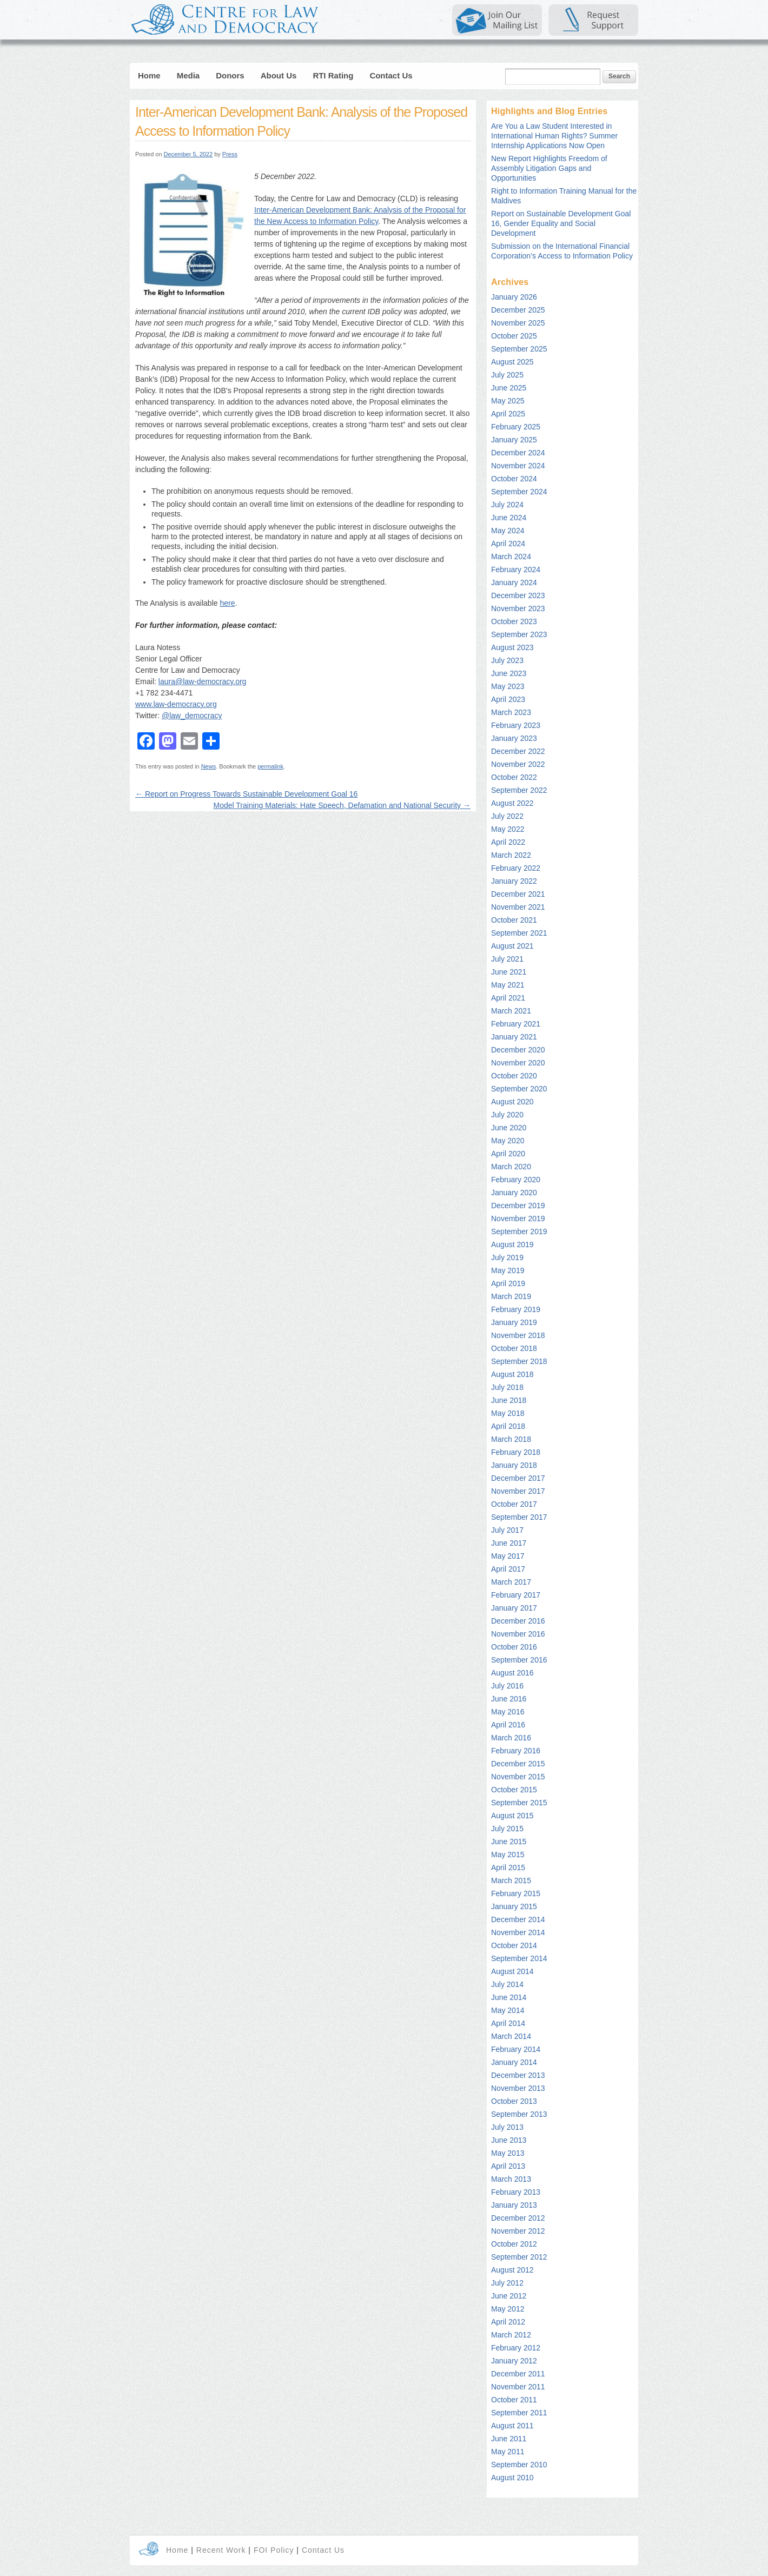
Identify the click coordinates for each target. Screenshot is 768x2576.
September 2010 (519, 2464)
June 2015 (508, 1841)
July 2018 (507, 1387)
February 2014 (515, 2049)
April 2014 (508, 2023)
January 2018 (514, 1465)
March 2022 (511, 855)
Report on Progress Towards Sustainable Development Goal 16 (246, 794)
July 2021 (507, 959)
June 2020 (508, 1127)
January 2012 (514, 2360)
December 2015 (518, 1763)
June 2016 (508, 1698)
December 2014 (518, 1919)
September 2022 (519, 790)
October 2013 (514, 2101)
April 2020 (508, 1153)
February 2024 (515, 569)
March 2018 (511, 1439)
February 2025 (515, 426)
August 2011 (512, 2425)
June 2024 (508, 517)
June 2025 (508, 387)
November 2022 (518, 764)
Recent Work (221, 2550)
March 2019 (511, 1296)
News (208, 766)
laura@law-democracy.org (202, 681)
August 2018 (512, 1374)
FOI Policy (275, 2550)
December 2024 (518, 452)
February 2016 (515, 1750)
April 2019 (508, 1283)
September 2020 (519, 1088)
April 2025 (508, 413)
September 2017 (519, 1517)
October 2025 (514, 336)
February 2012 (515, 2347)
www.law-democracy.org (176, 704)
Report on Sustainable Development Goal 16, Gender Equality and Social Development (561, 223)
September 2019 (519, 1231)
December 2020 (518, 1049)
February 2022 (515, 868)
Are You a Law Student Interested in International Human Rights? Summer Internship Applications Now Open (554, 136)
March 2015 (511, 1880)
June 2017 (508, 1543)
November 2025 (518, 323)
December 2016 (518, 1621)
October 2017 (514, 1504)
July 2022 (507, 816)
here (227, 603)
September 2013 (519, 2114)
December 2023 (518, 595)
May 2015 (507, 1854)
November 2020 (518, 1062)
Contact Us (390, 75)
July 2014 (507, 1984)
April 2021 (508, 998)
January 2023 (514, 738)
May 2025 (507, 400)
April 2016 (508, 1724)
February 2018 (515, 1452)
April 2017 (508, 1569)
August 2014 (512, 1971)
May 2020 (507, 1140)
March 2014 (511, 2036)
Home (149, 75)
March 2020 (511, 1166)
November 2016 (518, 1634)
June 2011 (508, 2438)
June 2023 (508, 673)
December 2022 (518, 751)
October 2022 (514, 777)
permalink (270, 766)
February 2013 (515, 2192)
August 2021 (512, 946)
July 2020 (507, 1114)
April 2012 (508, 2321)
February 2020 (515, 1179)
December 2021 (518, 894)
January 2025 (514, 439)
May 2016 (507, 1711)
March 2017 (511, 1582)
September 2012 (519, 2257)
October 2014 (514, 1945)
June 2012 (508, 2296)
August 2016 (512, 1672)
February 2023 (515, 725)
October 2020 (514, 1075)
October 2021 (514, 920)
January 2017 (514, 1608)
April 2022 (508, 842)
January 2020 (514, 1192)
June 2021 (508, 972)
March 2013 (511, 2179)
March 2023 (511, 712)
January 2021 (514, 1036)
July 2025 (507, 374)
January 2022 (514, 881)
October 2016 (514, 1647)
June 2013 (508, 2140)
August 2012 (512, 2270)
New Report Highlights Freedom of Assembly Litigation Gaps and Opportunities (549, 168)
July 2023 (507, 660)
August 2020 (512, 1101)
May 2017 (507, 1556)
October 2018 (514, 1348)
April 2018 (508, 1426)
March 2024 (511, 556)
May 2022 (507, 829)
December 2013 (518, 2075)
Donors (230, 75)
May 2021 (507, 985)
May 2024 (507, 530)
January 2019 (514, 1322)
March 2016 (511, 1737)
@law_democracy (192, 715)
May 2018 (507, 1413)
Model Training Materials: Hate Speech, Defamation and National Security (342, 805)
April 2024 (508, 543)
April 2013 (508, 2166)
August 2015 (512, 1815)
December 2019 (518, 1205)
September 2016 (519, 1659)
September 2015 (519, 1802)
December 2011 (518, 2373)
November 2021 (518, 907)
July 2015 (507, 1828)
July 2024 (507, 504)
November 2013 (518, 2088)
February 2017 (515, 1595)
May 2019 (507, 1270)
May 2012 (507, 2309)
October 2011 (514, 2399)
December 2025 (518, 310)
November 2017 (518, 1491)
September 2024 (519, 491)
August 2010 (512, 2477)
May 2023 (507, 686)
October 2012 (514, 2244)
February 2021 (515, 1023)
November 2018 (518, 1335)
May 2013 (507, 2153)
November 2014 (518, 1932)
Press (229, 154)
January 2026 (514, 297)
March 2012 (511, 2334)
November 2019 (518, 1218)
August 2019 (512, 1244)
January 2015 (514, 1906)
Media (188, 75)
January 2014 (514, 2062)
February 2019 (515, 1309)
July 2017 (507, 1530)
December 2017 (518, 1478)
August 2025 (512, 361)
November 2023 (518, 608)
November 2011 (518, 2386)
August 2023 (512, 647)
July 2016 (507, 1685)
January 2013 (514, 2205)
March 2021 (511, 1010)
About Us (279, 75)
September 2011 (519, 2412)
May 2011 (507, 2451)
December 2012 (518, 2218)
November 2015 (518, 1776)
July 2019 (507, 1257)
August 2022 (512, 803)
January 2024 (514, 582)
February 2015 (515, 1893)
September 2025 (519, 349)
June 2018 (508, 1400)
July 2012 (507, 2283)
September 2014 (519, 1958)
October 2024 (514, 478)
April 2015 (508, 1867)
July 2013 (507, 2127)
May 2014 (507, 2010)
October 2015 (514, 1789)
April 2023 (508, 699)
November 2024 (518, 465)
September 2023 (519, 634)
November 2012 (518, 2231)
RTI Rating (333, 75)
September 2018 (519, 1361)
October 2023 (514, 621)
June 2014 (508, 1997)
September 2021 (519, 933)
